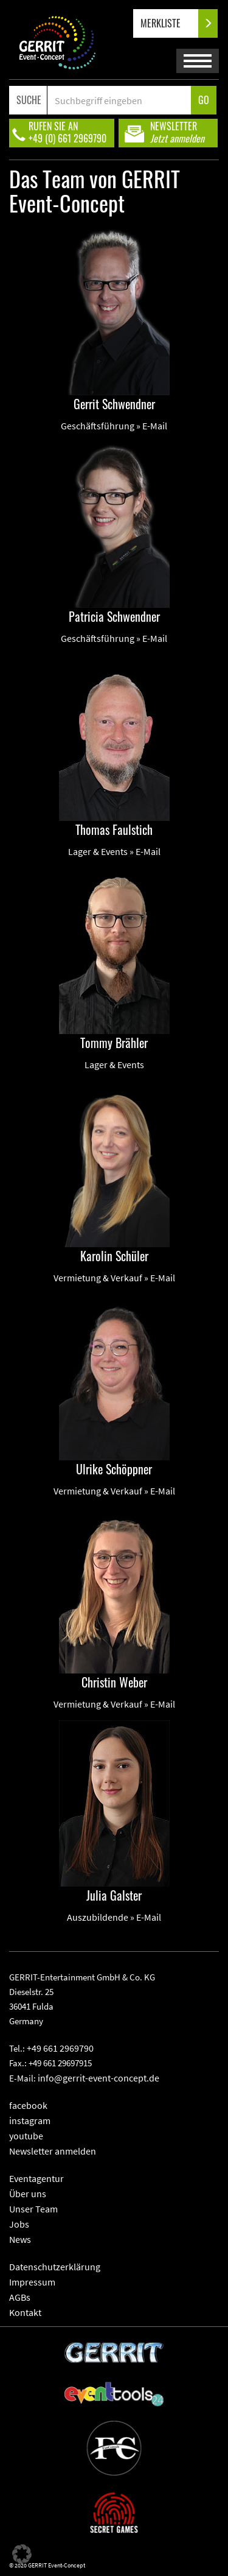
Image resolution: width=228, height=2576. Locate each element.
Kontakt (25, 2312)
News (20, 2239)
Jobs (19, 2224)
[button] (22, 2554)
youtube (26, 2136)
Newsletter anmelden (52, 2151)
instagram (29, 2120)
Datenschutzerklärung (54, 2267)
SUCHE (28, 100)
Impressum (32, 2282)
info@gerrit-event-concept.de (98, 2078)
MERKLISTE (170, 23)
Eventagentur (36, 2178)
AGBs (19, 2297)
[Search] (119, 100)
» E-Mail (151, 426)
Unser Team (33, 2209)
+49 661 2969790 (60, 2048)
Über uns (27, 2193)
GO (203, 100)
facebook (28, 2105)
